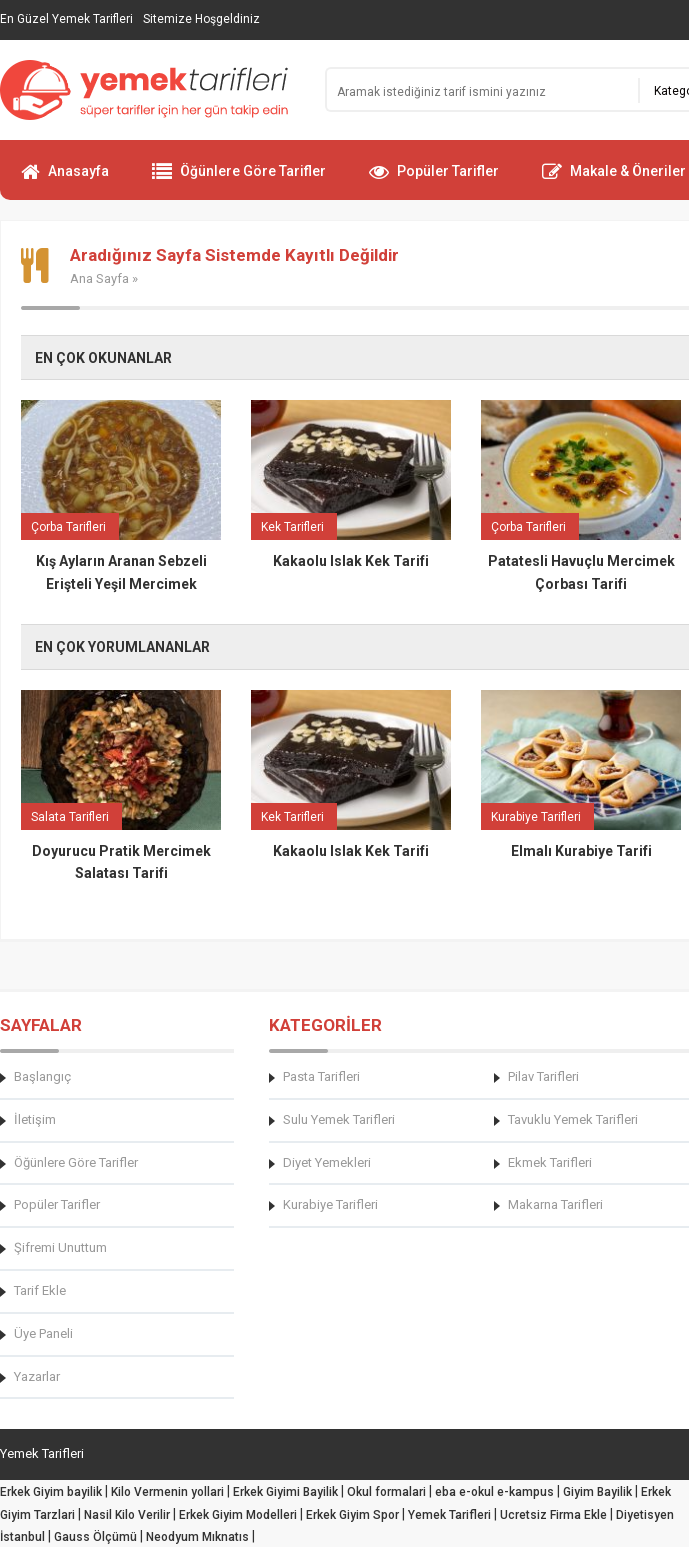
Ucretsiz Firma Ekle (553, 1515)
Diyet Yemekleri (327, 1162)
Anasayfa (65, 180)
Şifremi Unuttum (60, 1247)
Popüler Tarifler (434, 180)
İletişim (35, 1119)
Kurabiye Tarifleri (330, 1204)
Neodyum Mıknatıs (197, 1537)
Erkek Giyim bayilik (51, 1492)
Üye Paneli (43, 1333)
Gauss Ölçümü (95, 1537)
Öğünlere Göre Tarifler (239, 180)
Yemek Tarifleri (449, 1515)
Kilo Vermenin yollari (167, 1492)
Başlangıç (42, 1076)
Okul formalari (386, 1492)
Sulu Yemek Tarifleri (339, 1119)
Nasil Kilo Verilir (127, 1515)
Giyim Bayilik (597, 1492)
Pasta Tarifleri (321, 1076)
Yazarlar (37, 1376)
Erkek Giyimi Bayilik (285, 1492)
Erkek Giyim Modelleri (238, 1515)
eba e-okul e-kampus (494, 1492)
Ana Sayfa (99, 278)
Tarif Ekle (40, 1290)
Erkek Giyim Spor (352, 1515)
